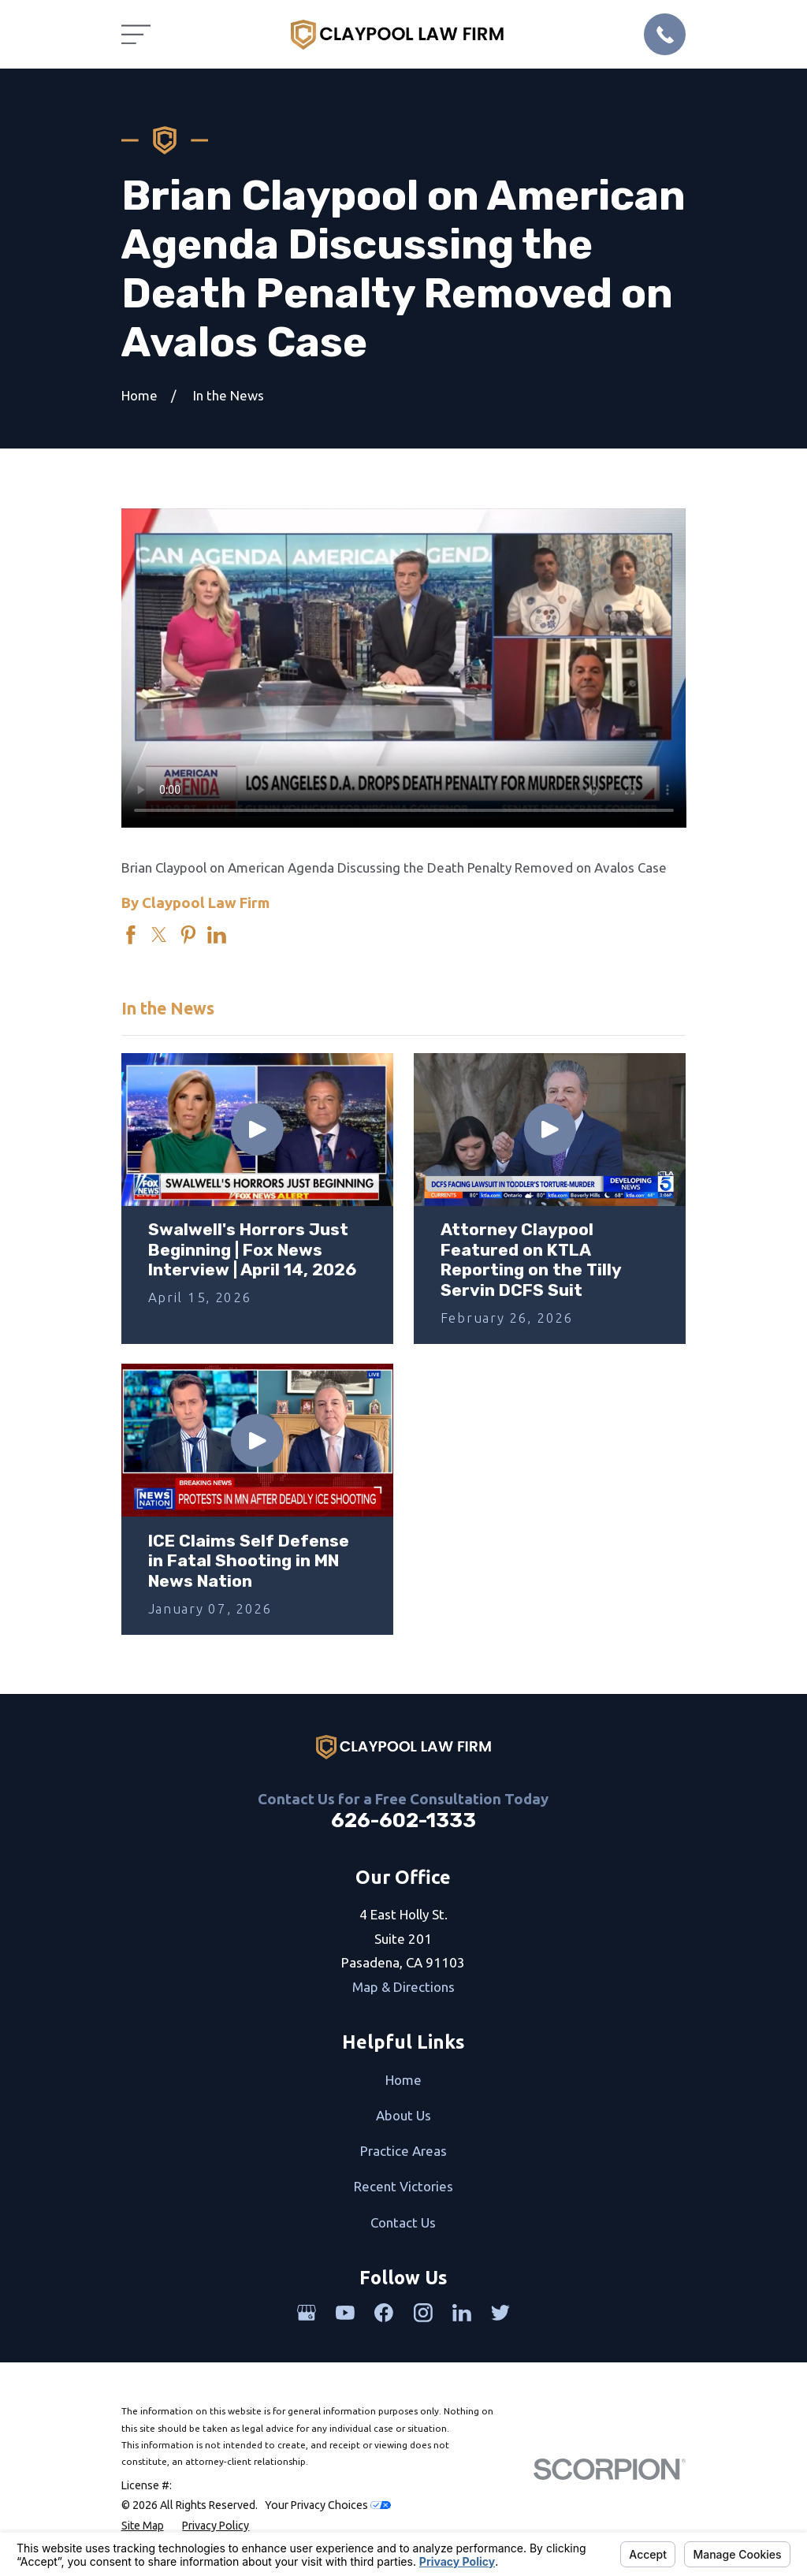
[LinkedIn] (461, 2312)
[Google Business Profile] (306, 2312)
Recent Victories (403, 2186)
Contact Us (403, 2222)
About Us (403, 2115)
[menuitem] (142, 2526)
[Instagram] (423, 2312)
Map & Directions (403, 1986)
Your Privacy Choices (328, 2505)
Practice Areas (403, 2150)
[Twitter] (500, 2312)
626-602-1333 (403, 1820)
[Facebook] (383, 2312)
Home (403, 2079)
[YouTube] (345, 2312)
